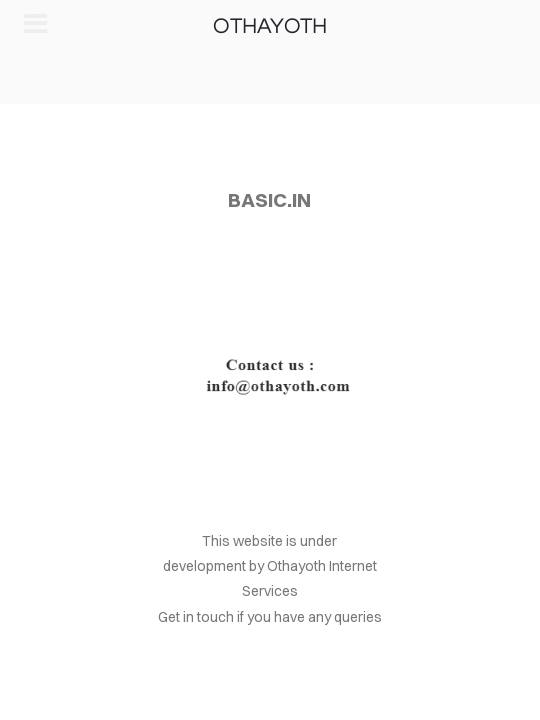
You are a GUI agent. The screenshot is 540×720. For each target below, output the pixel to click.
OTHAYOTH (270, 26)
